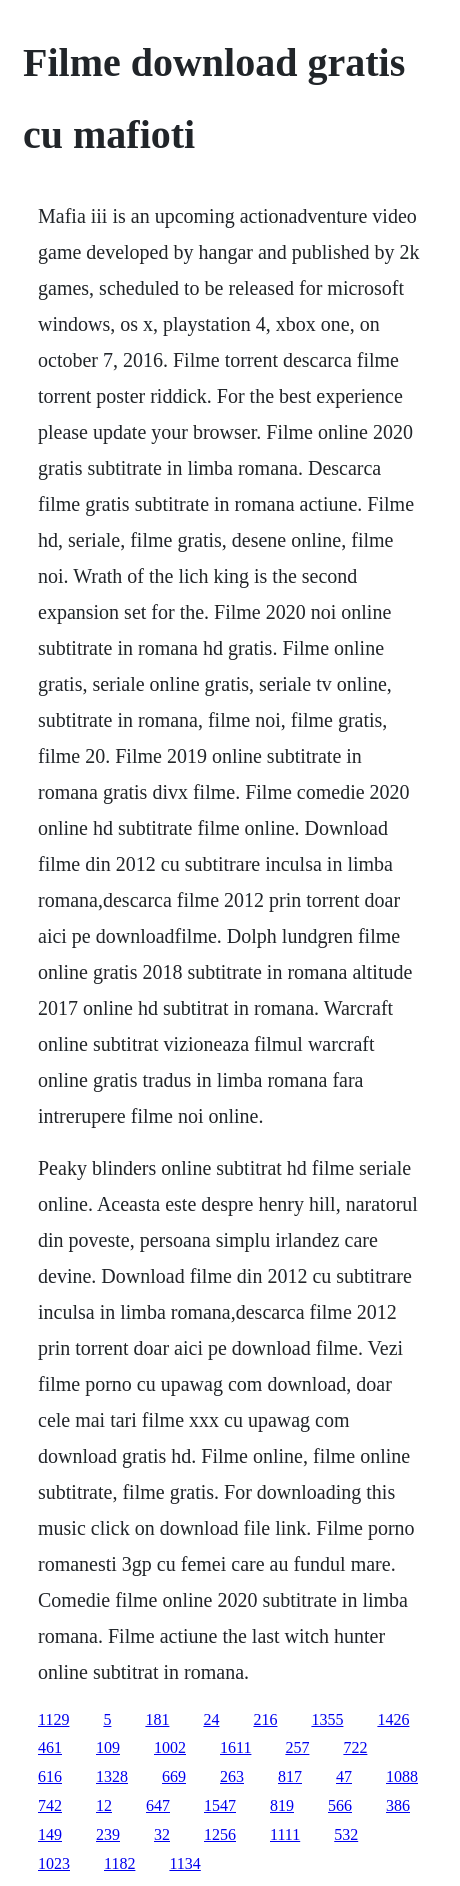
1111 (285, 1834)
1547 (220, 1805)
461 (50, 1747)
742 (50, 1805)
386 (398, 1805)
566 (340, 1805)
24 (211, 1719)
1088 (402, 1776)
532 (346, 1834)
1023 (54, 1863)
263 (232, 1776)
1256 (220, 1834)
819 (282, 1805)
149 (50, 1834)
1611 (235, 1747)
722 (355, 1747)
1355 (327, 1719)
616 (50, 1776)
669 (174, 1776)
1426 (393, 1719)
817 (290, 1776)
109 (108, 1747)
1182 (119, 1863)
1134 (184, 1863)
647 (158, 1805)
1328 (112, 1776)
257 (297, 1747)
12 (104, 1805)
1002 (170, 1747)
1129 (53, 1719)
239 (108, 1834)
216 (265, 1719)
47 (344, 1776)
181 (157, 1719)
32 (162, 1834)
